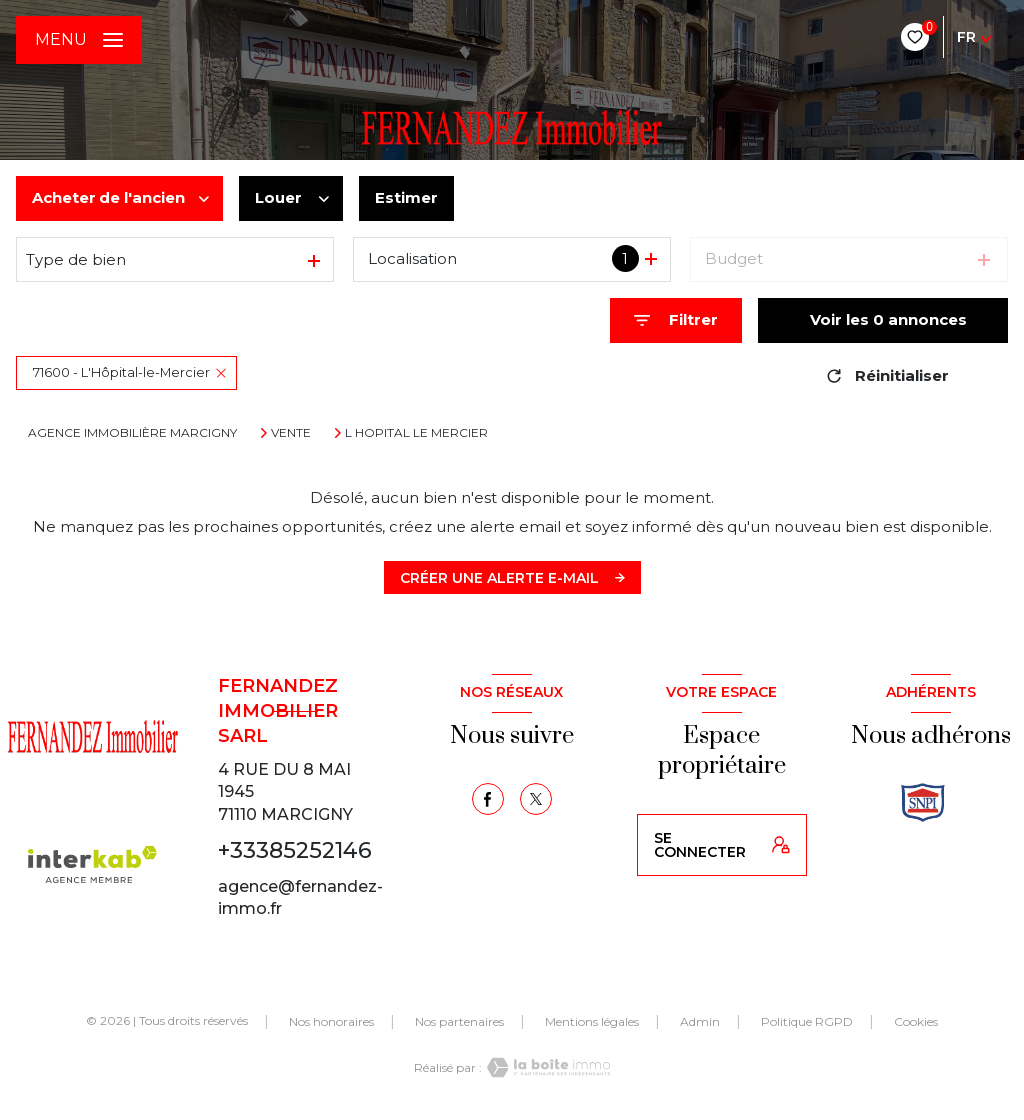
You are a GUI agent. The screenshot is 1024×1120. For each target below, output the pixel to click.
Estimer (406, 197)
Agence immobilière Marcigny (132, 432)
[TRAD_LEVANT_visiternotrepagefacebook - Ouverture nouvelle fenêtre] (488, 799)
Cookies (916, 1022)
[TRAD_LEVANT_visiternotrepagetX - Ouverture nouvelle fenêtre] (536, 799)
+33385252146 (295, 850)
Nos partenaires (459, 1021)
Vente (291, 433)
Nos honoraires (331, 1021)
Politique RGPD (807, 1021)
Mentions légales (592, 1021)
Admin (700, 1021)
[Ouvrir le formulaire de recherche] (676, 320)
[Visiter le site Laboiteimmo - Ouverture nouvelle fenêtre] (546, 1067)
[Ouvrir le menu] (79, 40)
